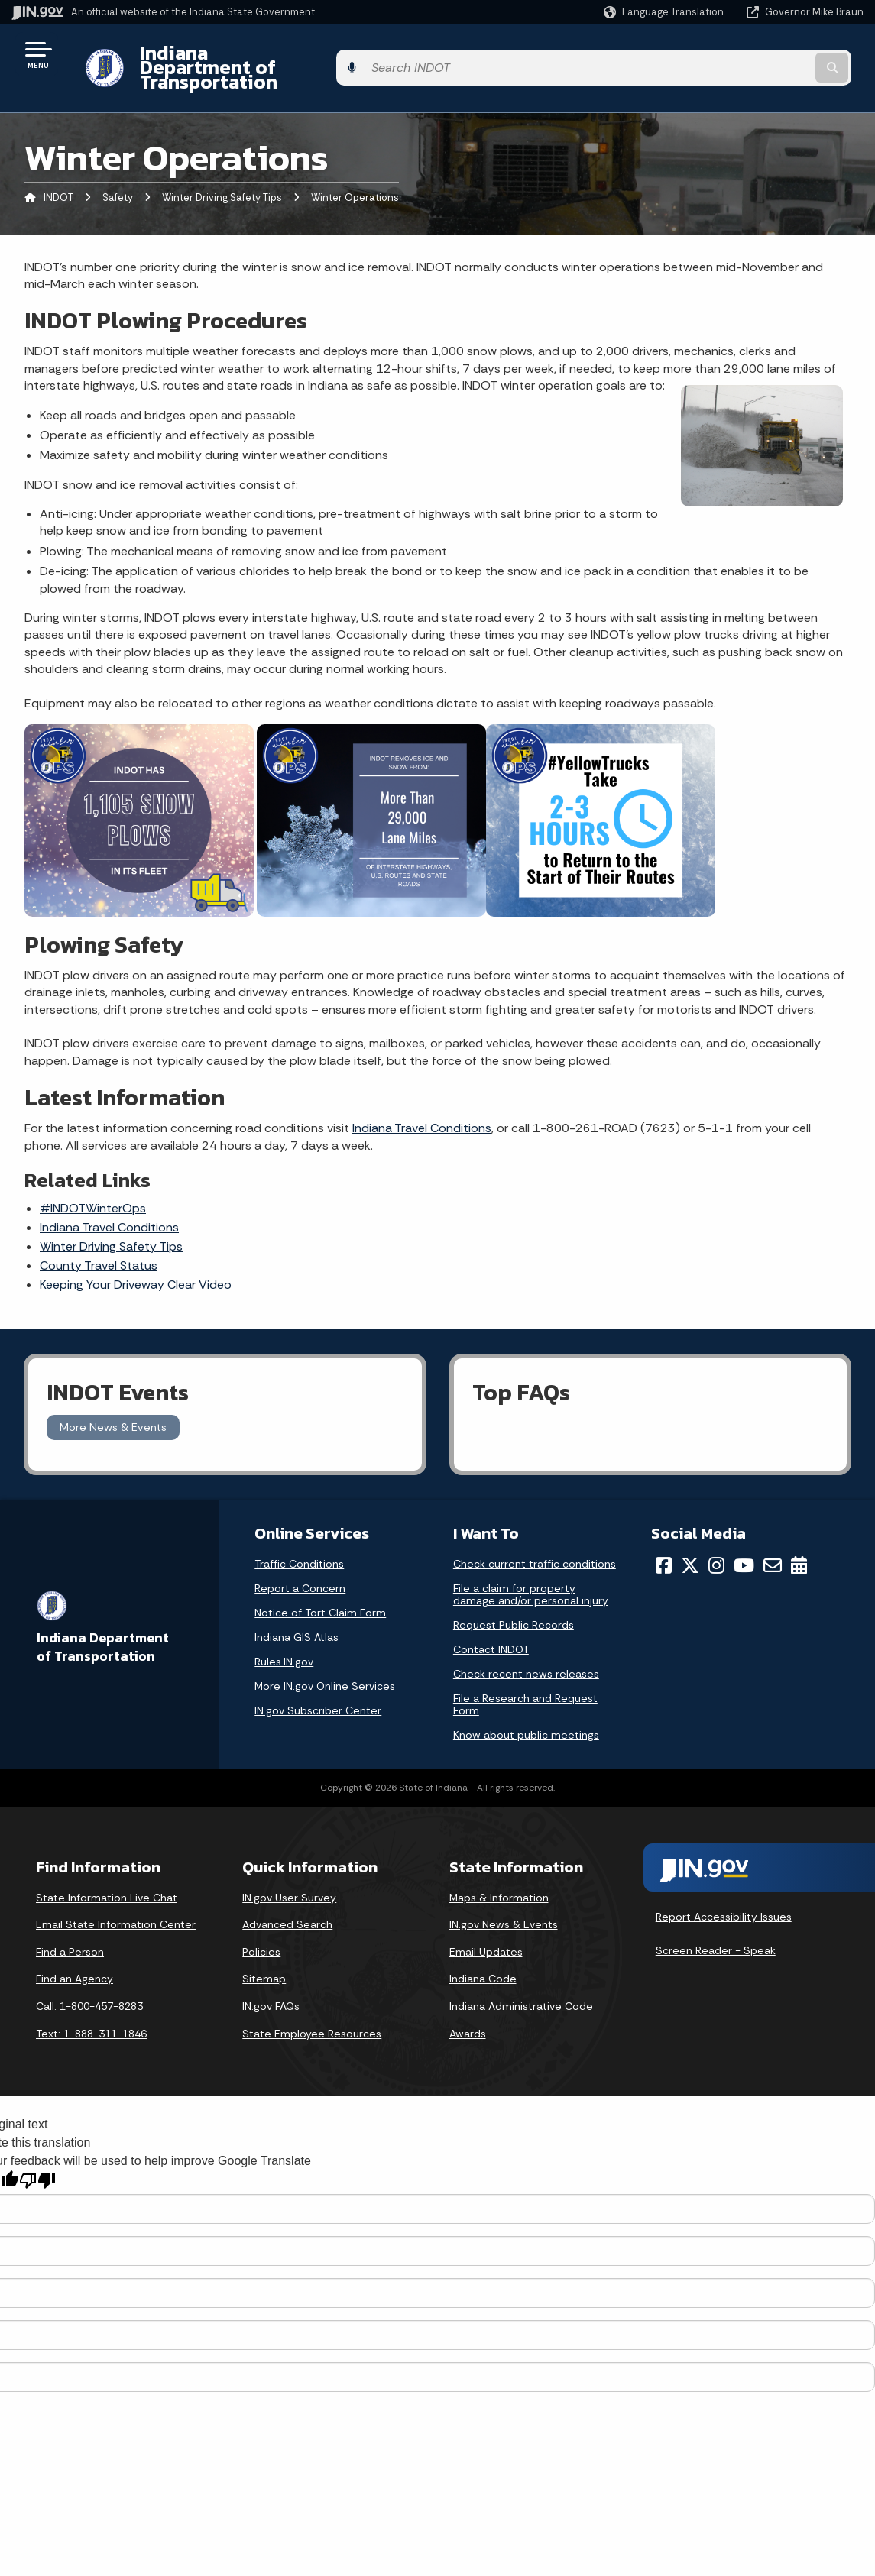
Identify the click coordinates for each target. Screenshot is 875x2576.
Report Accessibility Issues (724, 1891)
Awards (467, 2007)
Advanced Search (287, 1898)
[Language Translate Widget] (665, 12)
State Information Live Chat (106, 1871)
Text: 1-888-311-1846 (91, 2007)
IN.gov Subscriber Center (317, 1684)
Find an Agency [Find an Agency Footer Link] (74, 1953)
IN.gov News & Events (503, 1898)
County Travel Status (98, 1239)
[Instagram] (716, 1538)
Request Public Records (513, 1598)
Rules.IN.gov (283, 1635)
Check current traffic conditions (534, 1537)
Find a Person (70, 1925)
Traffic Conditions (299, 1537)
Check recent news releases (526, 1647)
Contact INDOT (491, 1622)
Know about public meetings (526, 1708)
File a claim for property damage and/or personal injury (530, 1568)
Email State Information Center (116, 1898)
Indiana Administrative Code (521, 1979)
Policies (261, 1925)
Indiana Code (483, 1953)
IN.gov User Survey (289, 1871)
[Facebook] (664, 1538)
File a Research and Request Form (525, 1678)
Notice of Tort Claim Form (320, 1586)
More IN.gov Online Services (324, 1659)
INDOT (58, 171)
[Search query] (767, 55)
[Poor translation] (37, 2154)
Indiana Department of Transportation (299, 54)
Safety (117, 171)
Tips (111, 1220)
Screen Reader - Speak (716, 1924)
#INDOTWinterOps (93, 1182)
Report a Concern (299, 1561)
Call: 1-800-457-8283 (89, 1979)
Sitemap (264, 1953)
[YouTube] (744, 1538)
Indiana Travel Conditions (421, 1102)
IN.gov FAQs (271, 1979)
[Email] (772, 1538)
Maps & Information (499, 1871)
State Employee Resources (311, 2007)
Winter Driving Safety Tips (222, 171)
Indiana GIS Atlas (296, 1610)
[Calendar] (799, 1538)
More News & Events (113, 1401)
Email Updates (486, 1925)
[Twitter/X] (690, 1538)
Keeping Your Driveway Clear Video (136, 1259)
